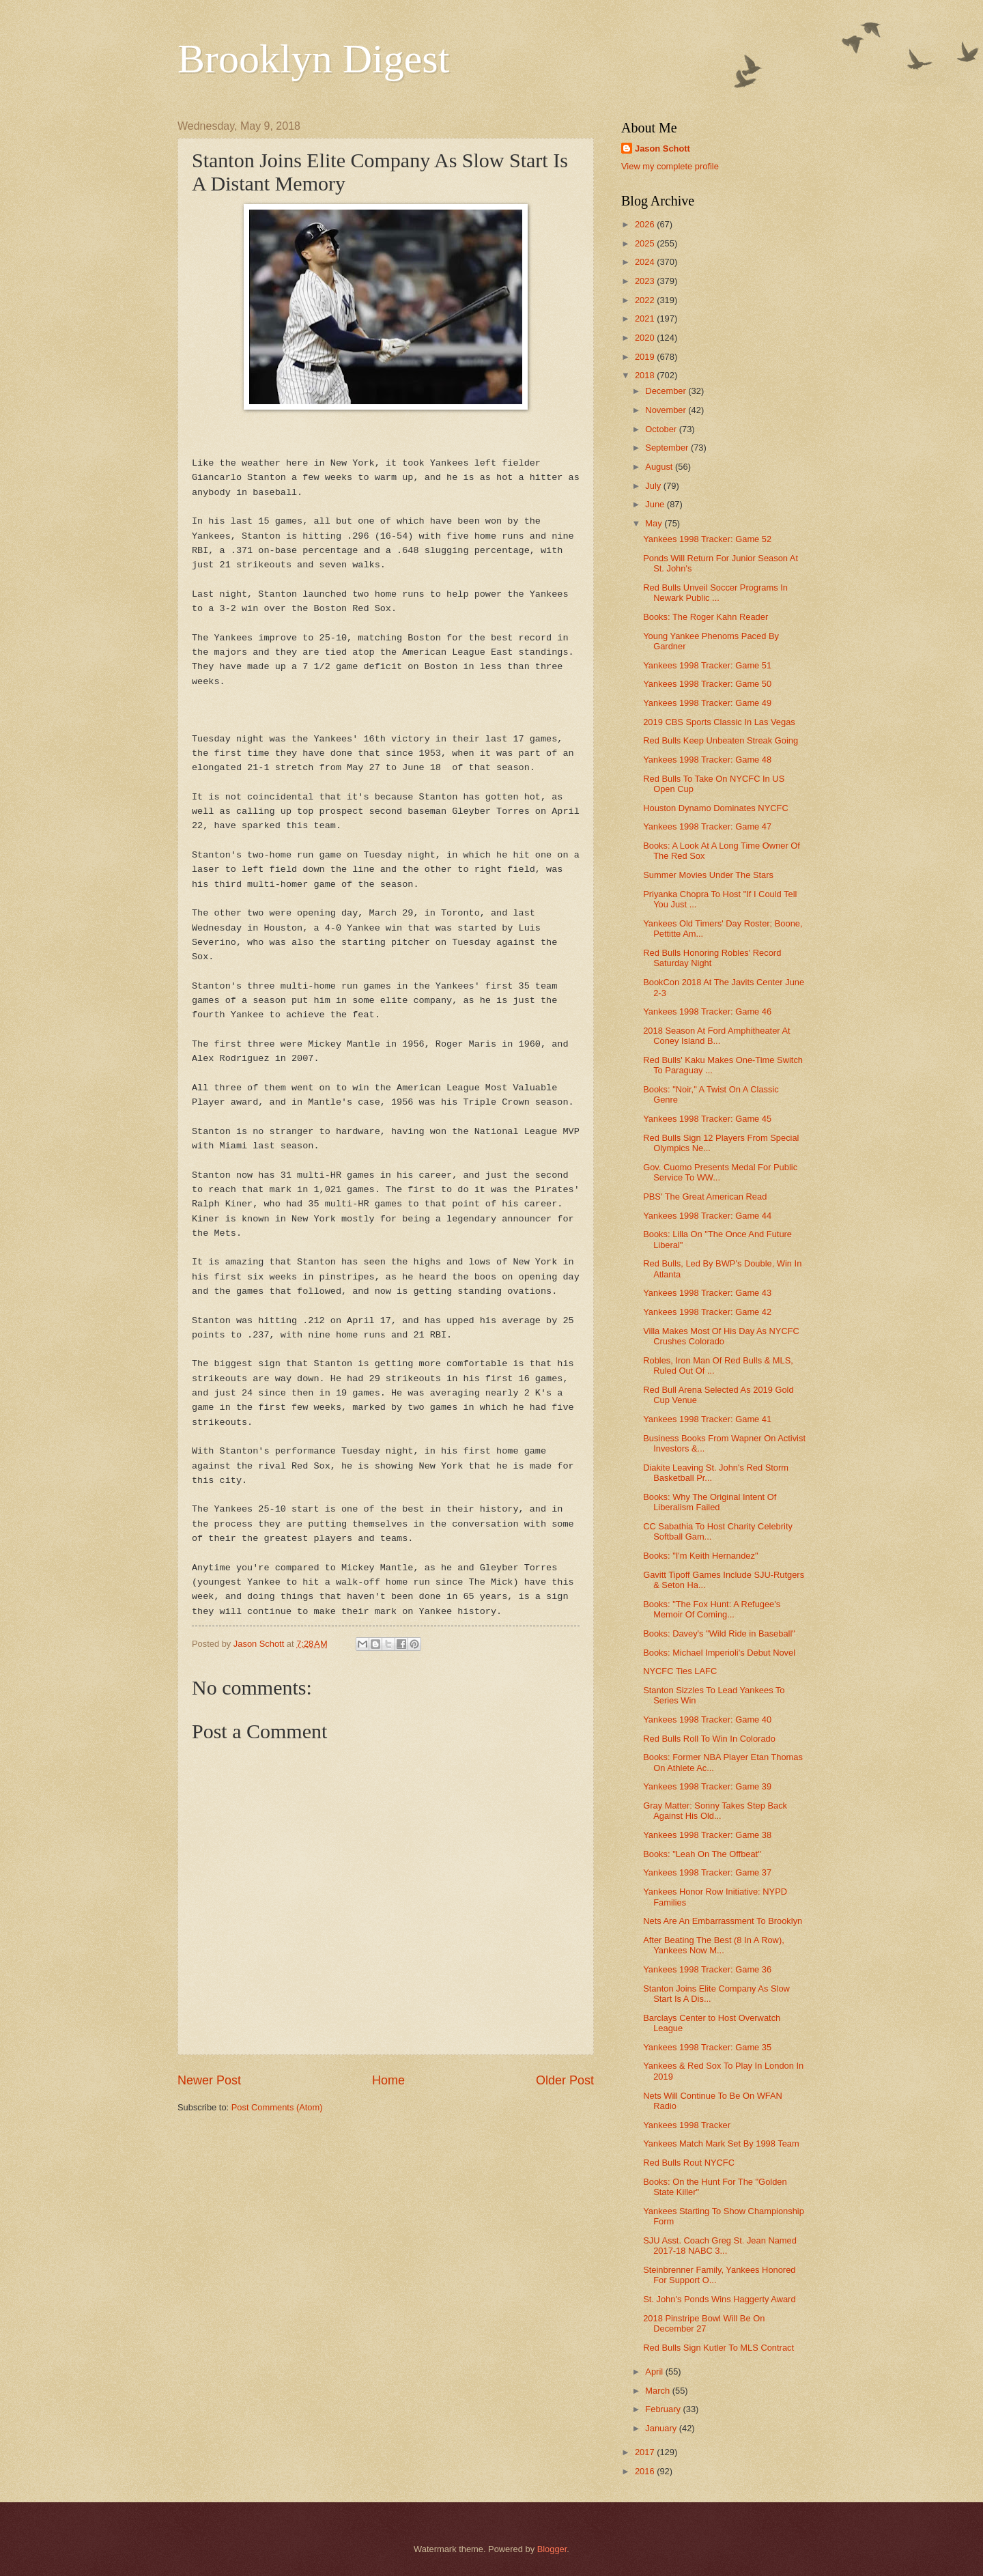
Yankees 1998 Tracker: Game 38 (707, 1835)
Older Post (565, 2080)
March (658, 2391)
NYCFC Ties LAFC (680, 1671)
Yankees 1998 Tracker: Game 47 (707, 826)
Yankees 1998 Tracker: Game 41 (707, 1419)
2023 (646, 281)
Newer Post (209, 2080)
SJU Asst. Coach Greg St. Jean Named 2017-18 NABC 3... (720, 2245)
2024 (646, 262)
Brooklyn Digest (313, 58)
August (660, 467)
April (655, 2371)
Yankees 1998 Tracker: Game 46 (707, 1011)
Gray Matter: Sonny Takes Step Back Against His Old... (715, 1810)
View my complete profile (670, 166)
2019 (646, 357)
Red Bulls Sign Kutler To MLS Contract (718, 2348)
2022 (646, 300)
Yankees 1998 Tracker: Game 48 (707, 759)
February (664, 2409)
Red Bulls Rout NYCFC (689, 2162)
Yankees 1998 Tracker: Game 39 (707, 1786)
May (654, 523)
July (654, 486)
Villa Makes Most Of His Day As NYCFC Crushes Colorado (721, 1336)
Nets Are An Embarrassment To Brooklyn (722, 1921)
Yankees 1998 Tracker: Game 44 (707, 1216)
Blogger (552, 2549)
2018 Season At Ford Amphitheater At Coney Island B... (716, 1035)
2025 (646, 243)
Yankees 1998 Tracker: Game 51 (707, 665)
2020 (646, 337)
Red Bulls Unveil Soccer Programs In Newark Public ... (715, 592)
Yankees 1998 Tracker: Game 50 (707, 684)
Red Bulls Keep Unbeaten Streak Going (720, 740)
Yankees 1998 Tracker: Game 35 (707, 2047)
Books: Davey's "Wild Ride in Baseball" (719, 1633)
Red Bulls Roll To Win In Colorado (709, 1738)
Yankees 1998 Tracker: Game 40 (707, 1719)
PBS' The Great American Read (705, 1196)
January (662, 2428)
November (666, 410)
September (668, 447)
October (662, 429)
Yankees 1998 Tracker (686, 2125)
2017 (646, 2452)
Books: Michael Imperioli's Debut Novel (719, 1652)
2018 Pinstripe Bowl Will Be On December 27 (704, 2323)
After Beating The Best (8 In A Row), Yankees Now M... (713, 1945)
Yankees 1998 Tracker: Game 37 (707, 1872)
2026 (646, 224)
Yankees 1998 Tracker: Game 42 (707, 1312)
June (656, 504)
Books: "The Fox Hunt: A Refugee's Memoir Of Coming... (711, 1609)
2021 (646, 318)
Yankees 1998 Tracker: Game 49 (707, 703)
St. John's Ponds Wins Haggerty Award (719, 2299)
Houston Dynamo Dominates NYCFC (715, 808)
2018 (646, 375)
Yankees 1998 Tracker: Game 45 (707, 1119)
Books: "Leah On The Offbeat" (702, 1854)
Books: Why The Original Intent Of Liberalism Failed (709, 1502)
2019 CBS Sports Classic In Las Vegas (719, 722)
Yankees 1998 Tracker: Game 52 (707, 539)
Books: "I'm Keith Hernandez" (700, 1556)
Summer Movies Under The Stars (708, 875)
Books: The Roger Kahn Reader (705, 617)
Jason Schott (662, 148)
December (666, 391)
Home (388, 2080)
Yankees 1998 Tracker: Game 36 (707, 1969)
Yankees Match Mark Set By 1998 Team (721, 2143)
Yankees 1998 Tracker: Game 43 (707, 1293)
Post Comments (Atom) (277, 2107)
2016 (646, 2471)
